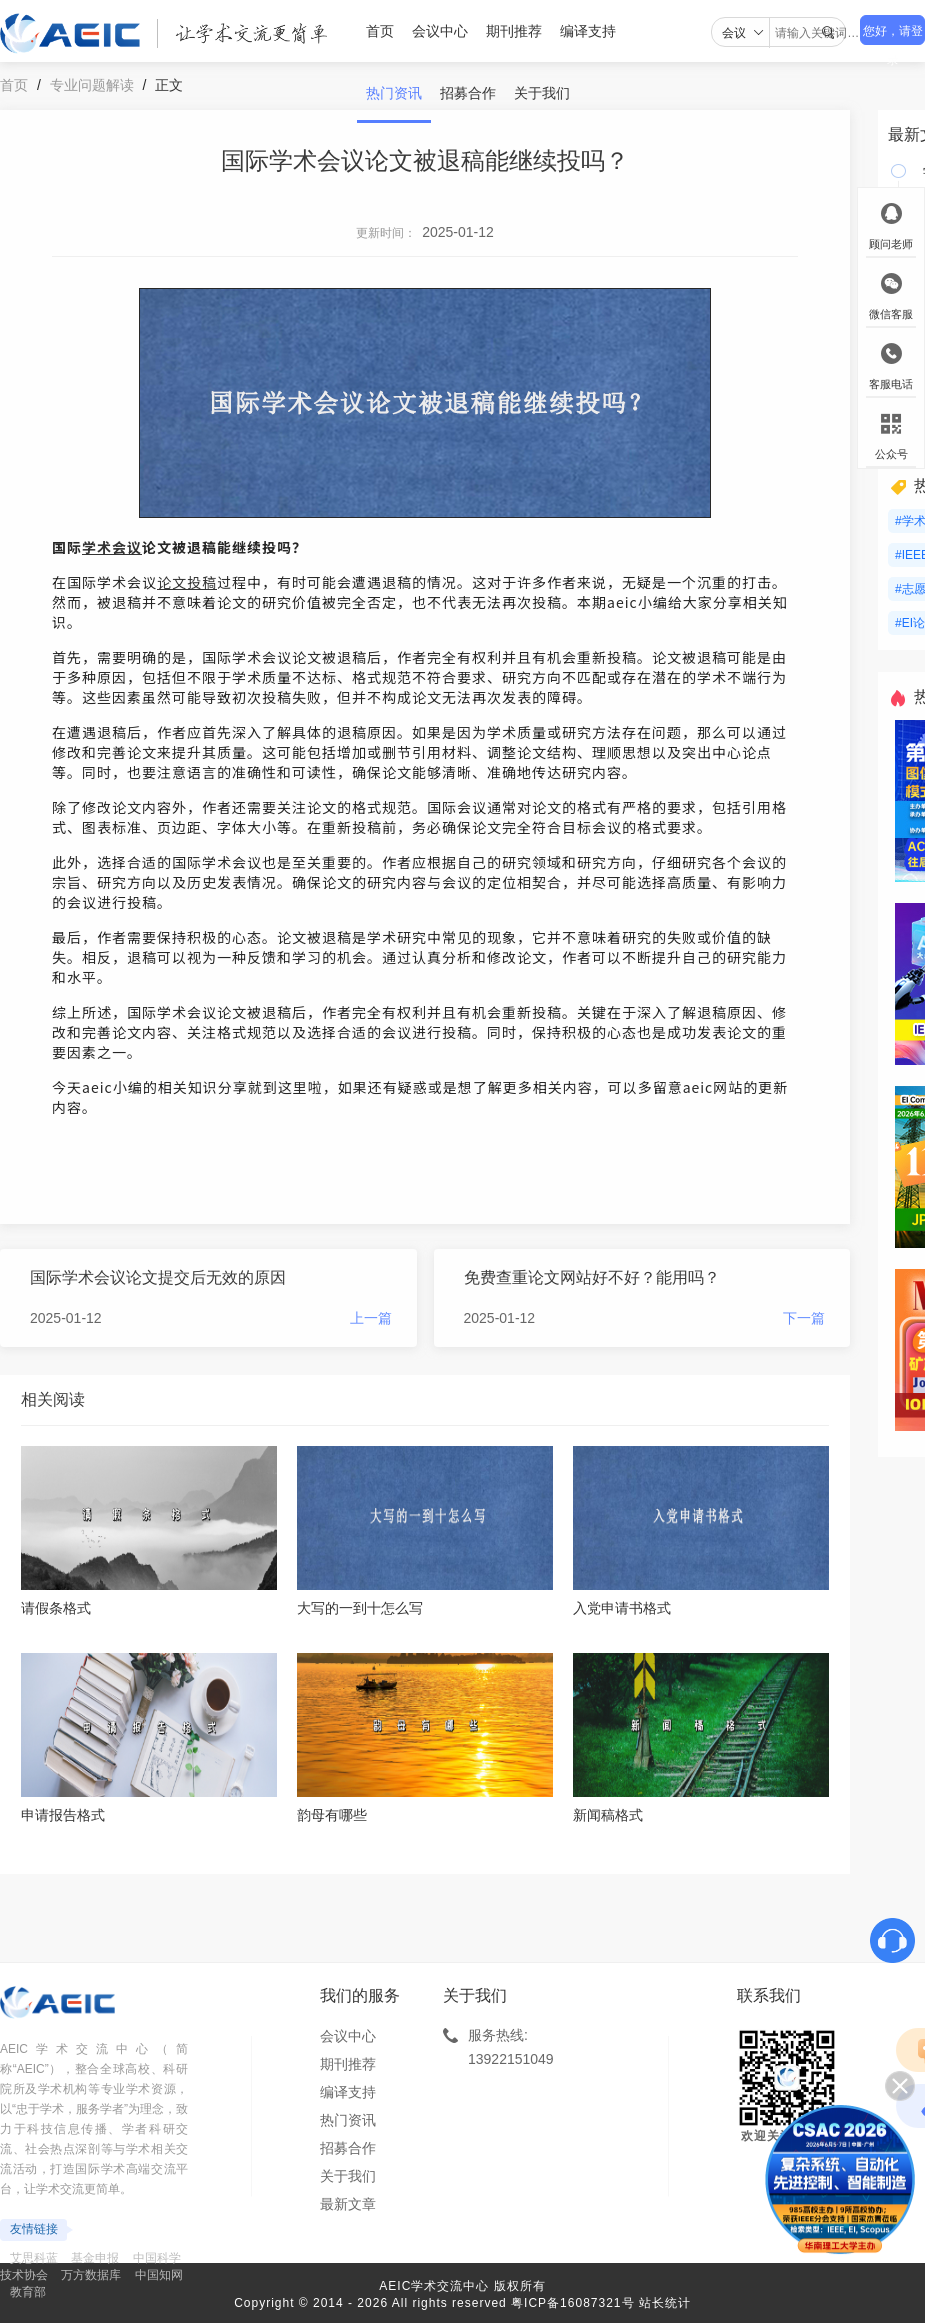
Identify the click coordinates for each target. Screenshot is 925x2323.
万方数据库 (91, 2275)
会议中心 (440, 31)
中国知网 (159, 2275)
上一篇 (371, 1318)
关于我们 (542, 93)
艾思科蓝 (34, 2258)
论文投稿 (187, 582)
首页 (380, 31)
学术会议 (112, 547)
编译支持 (588, 31)
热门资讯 (394, 93)
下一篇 (804, 1318)
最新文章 (348, 2204)
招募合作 (468, 93)
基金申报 (95, 2258)
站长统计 (665, 2303)
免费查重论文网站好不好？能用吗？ (592, 1277)
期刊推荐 (514, 31)
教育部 (28, 2292)
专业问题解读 (92, 85)
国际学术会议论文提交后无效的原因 (158, 1277)
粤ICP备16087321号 (572, 2303)
